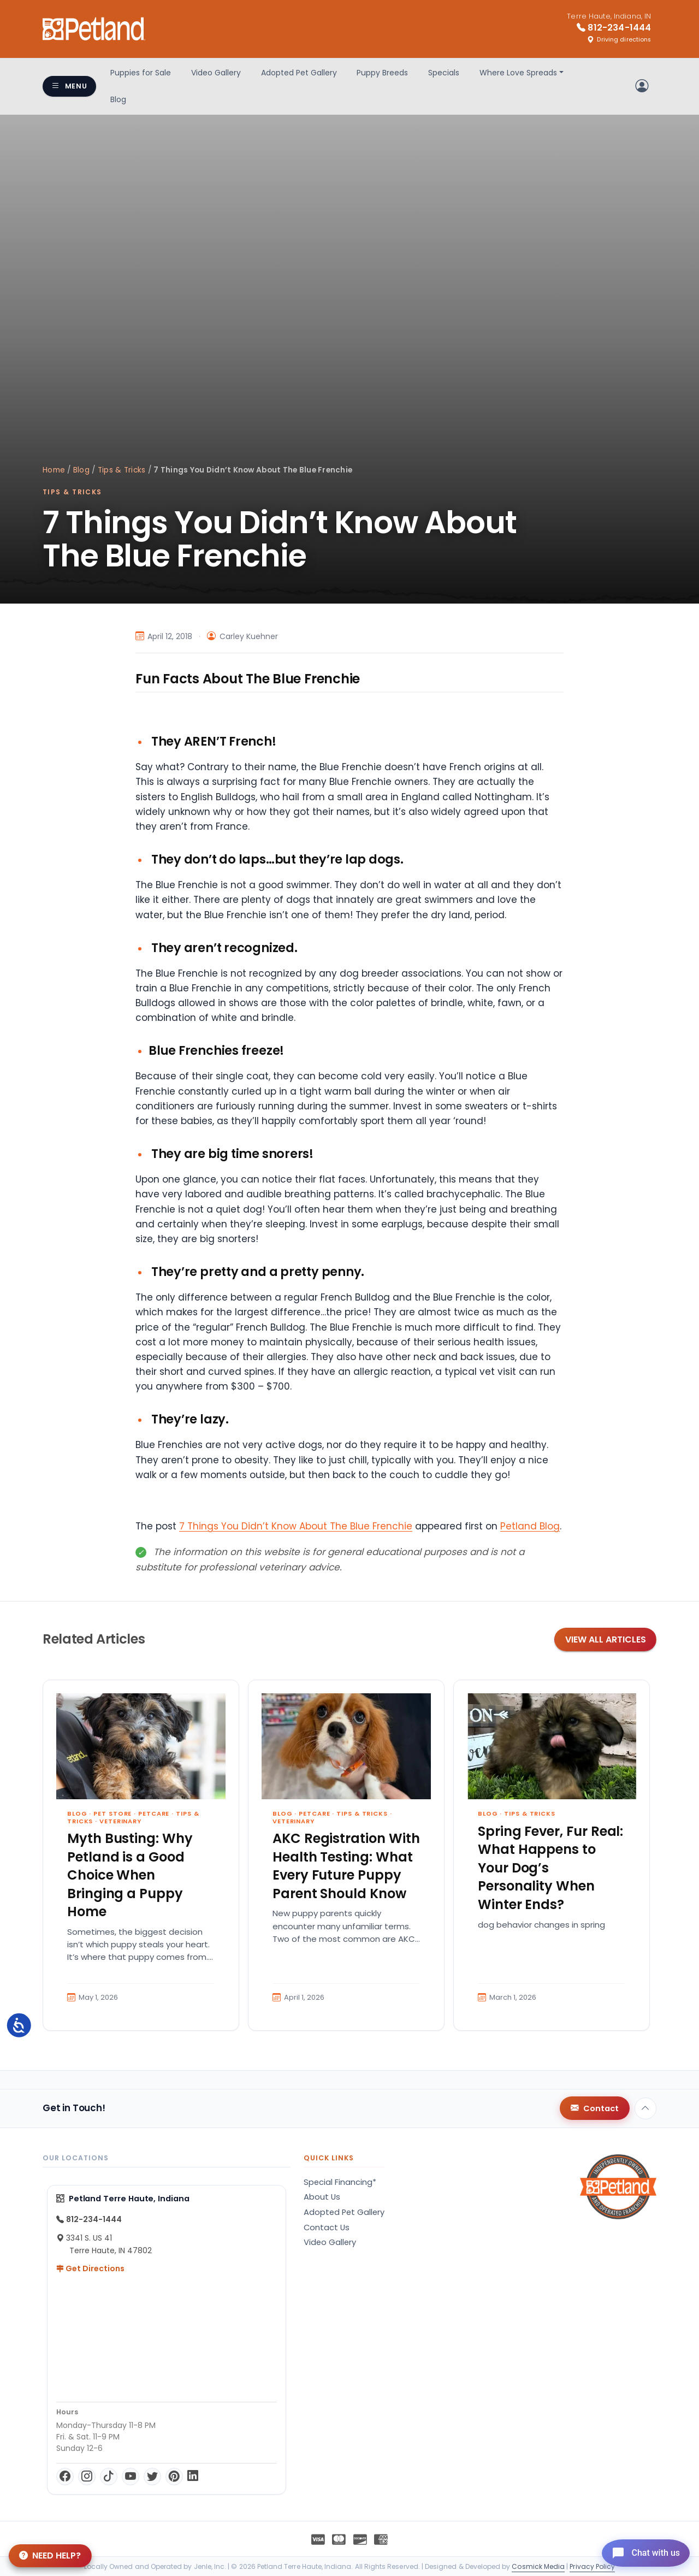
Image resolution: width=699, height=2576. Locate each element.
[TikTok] (108, 2476)
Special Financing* (340, 2182)
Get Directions (90, 2268)
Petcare (153, 1813)
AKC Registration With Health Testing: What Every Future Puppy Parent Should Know (346, 1866)
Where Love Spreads (518, 72)
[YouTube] (130, 2476)
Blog (118, 99)
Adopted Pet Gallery (299, 72)
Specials (443, 72)
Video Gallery (216, 72)
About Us (322, 2196)
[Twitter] (152, 2476)
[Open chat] (641, 2551)
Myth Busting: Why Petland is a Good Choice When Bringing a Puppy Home (130, 1875)
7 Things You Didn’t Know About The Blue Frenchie (295, 1526)
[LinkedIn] (192, 2476)
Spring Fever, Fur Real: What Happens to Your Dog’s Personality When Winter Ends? (550, 1867)
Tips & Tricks (122, 470)
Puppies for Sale (140, 72)
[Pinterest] (174, 2476)
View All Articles (605, 1639)
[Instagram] (87, 2476)
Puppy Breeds (382, 72)
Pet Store (112, 1813)
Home (54, 470)
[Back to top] (645, 2108)
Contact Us (327, 2227)
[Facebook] (65, 2476)
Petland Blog (530, 1526)
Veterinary (120, 1821)
